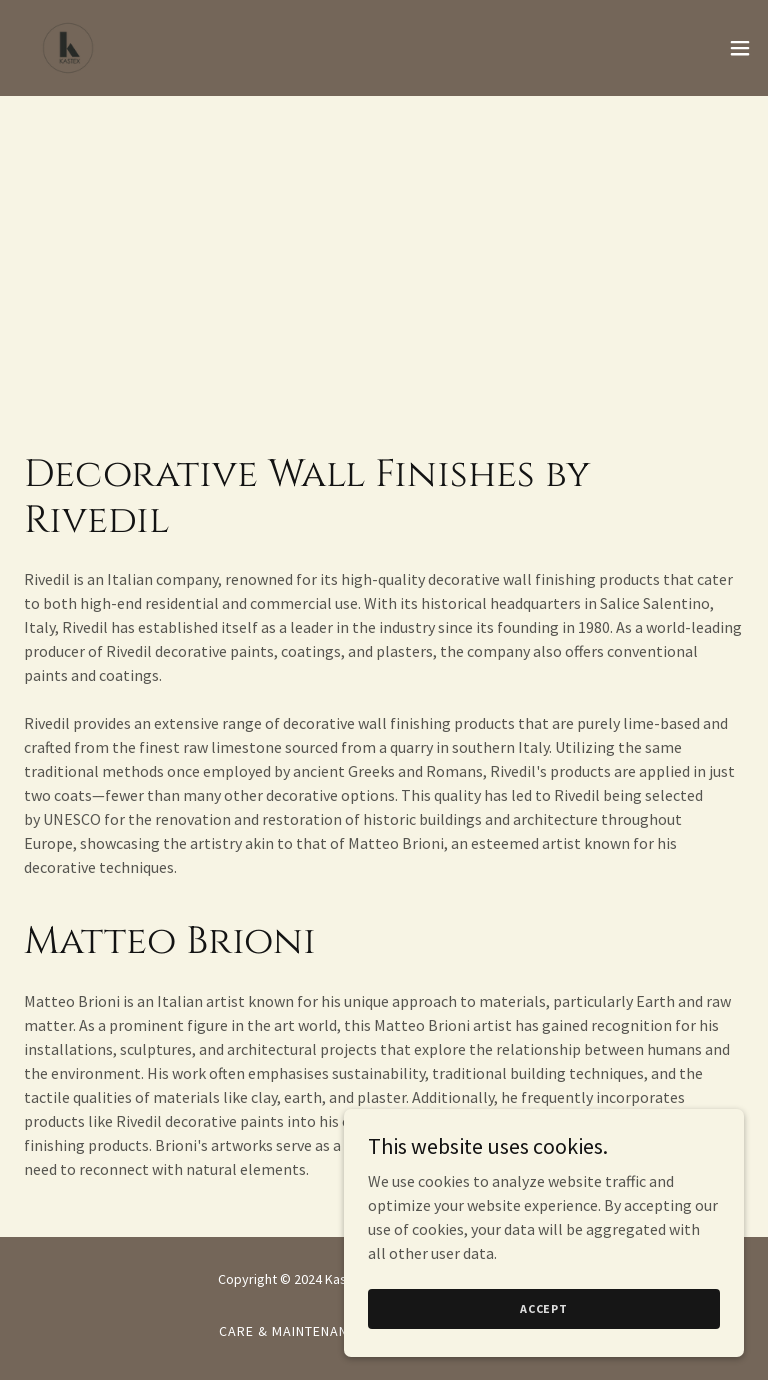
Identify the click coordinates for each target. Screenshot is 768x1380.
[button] (740, 48)
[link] (68, 48)
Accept (544, 1322)
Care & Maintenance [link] (292, 1331)
